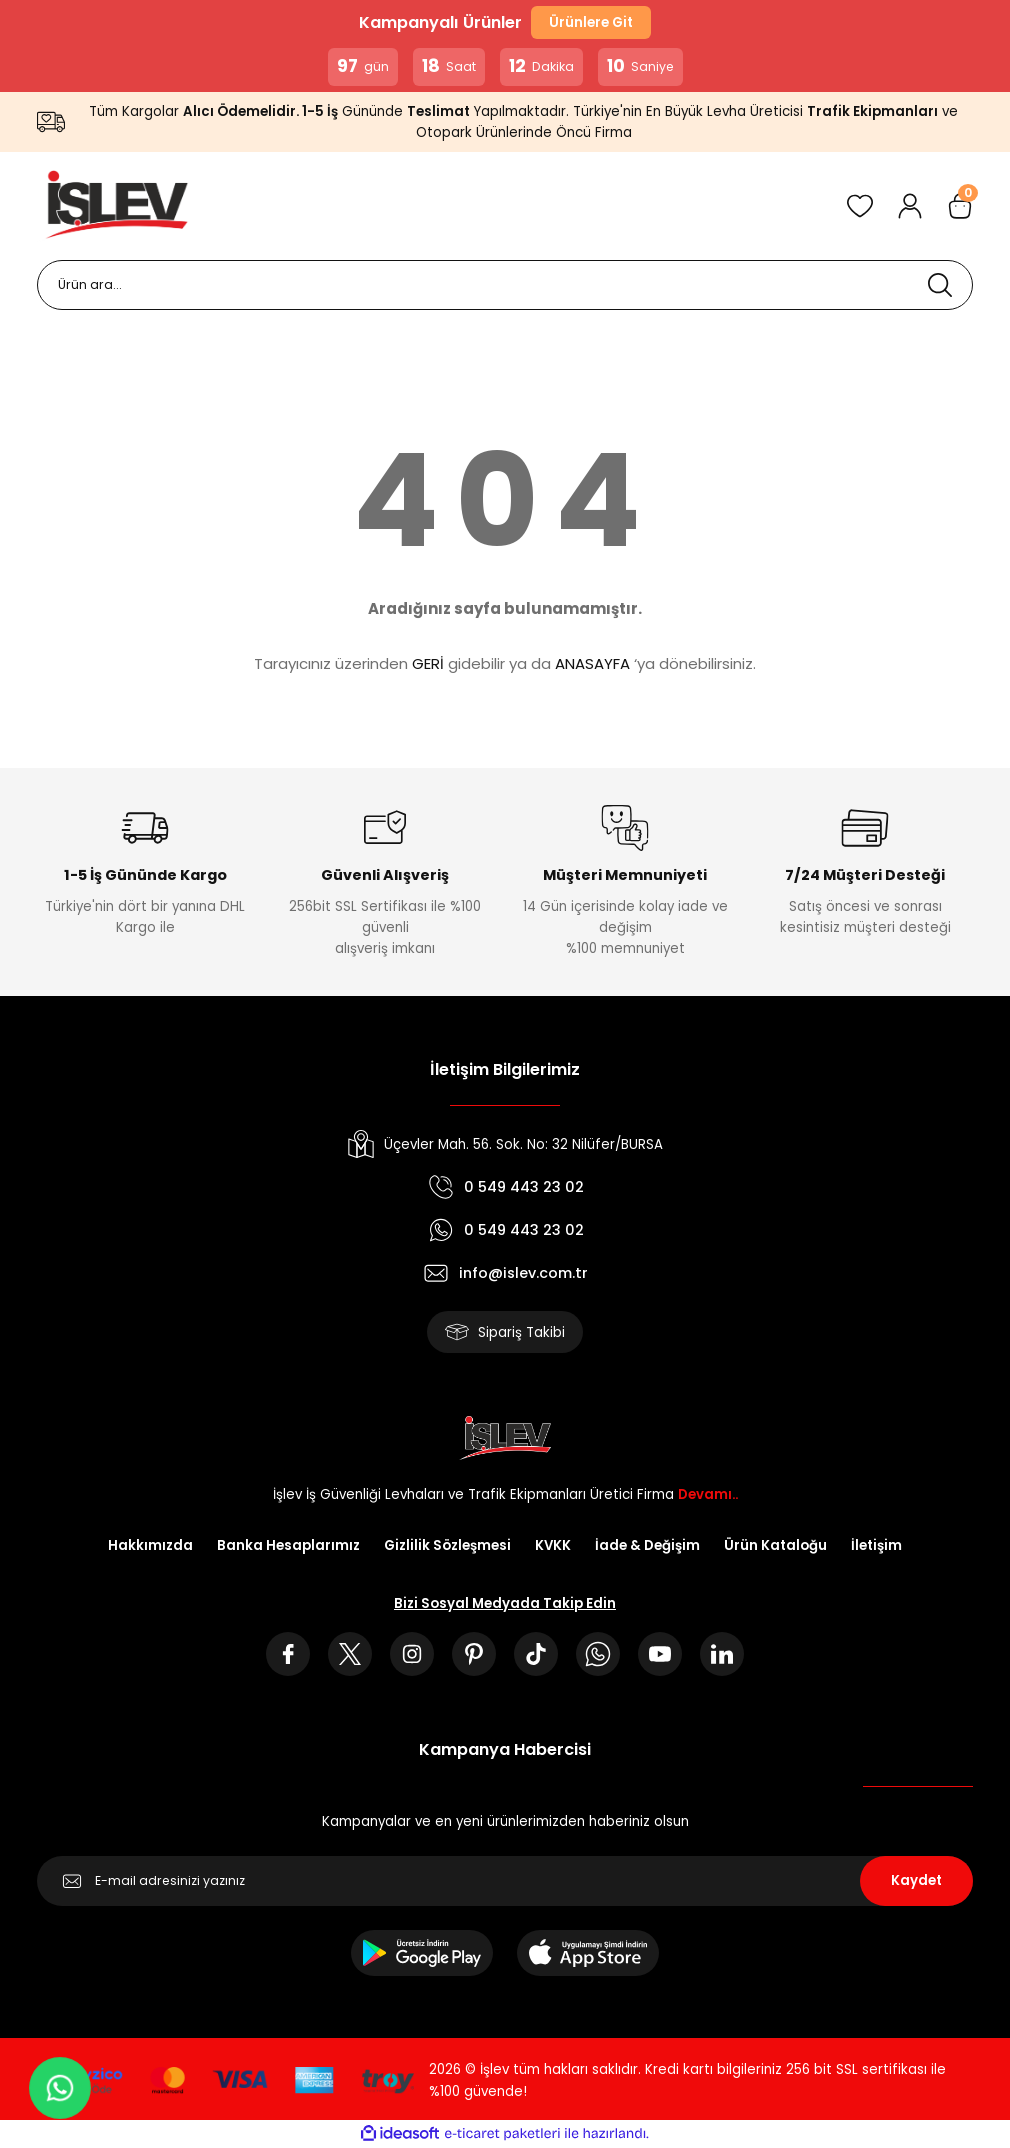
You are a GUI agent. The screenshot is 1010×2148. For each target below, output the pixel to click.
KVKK (553, 1545)
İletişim (876, 1545)
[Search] (505, 285)
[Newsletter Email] (505, 1881)
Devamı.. (708, 1494)
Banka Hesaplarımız (288, 1545)
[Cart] (960, 206)
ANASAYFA (592, 663)
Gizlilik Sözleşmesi (447, 1545)
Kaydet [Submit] (916, 1880)
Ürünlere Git (591, 22)
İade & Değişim (647, 1545)
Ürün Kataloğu (775, 1545)
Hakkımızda (150, 1545)
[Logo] (113, 206)
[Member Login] (910, 206)
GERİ (428, 663)
